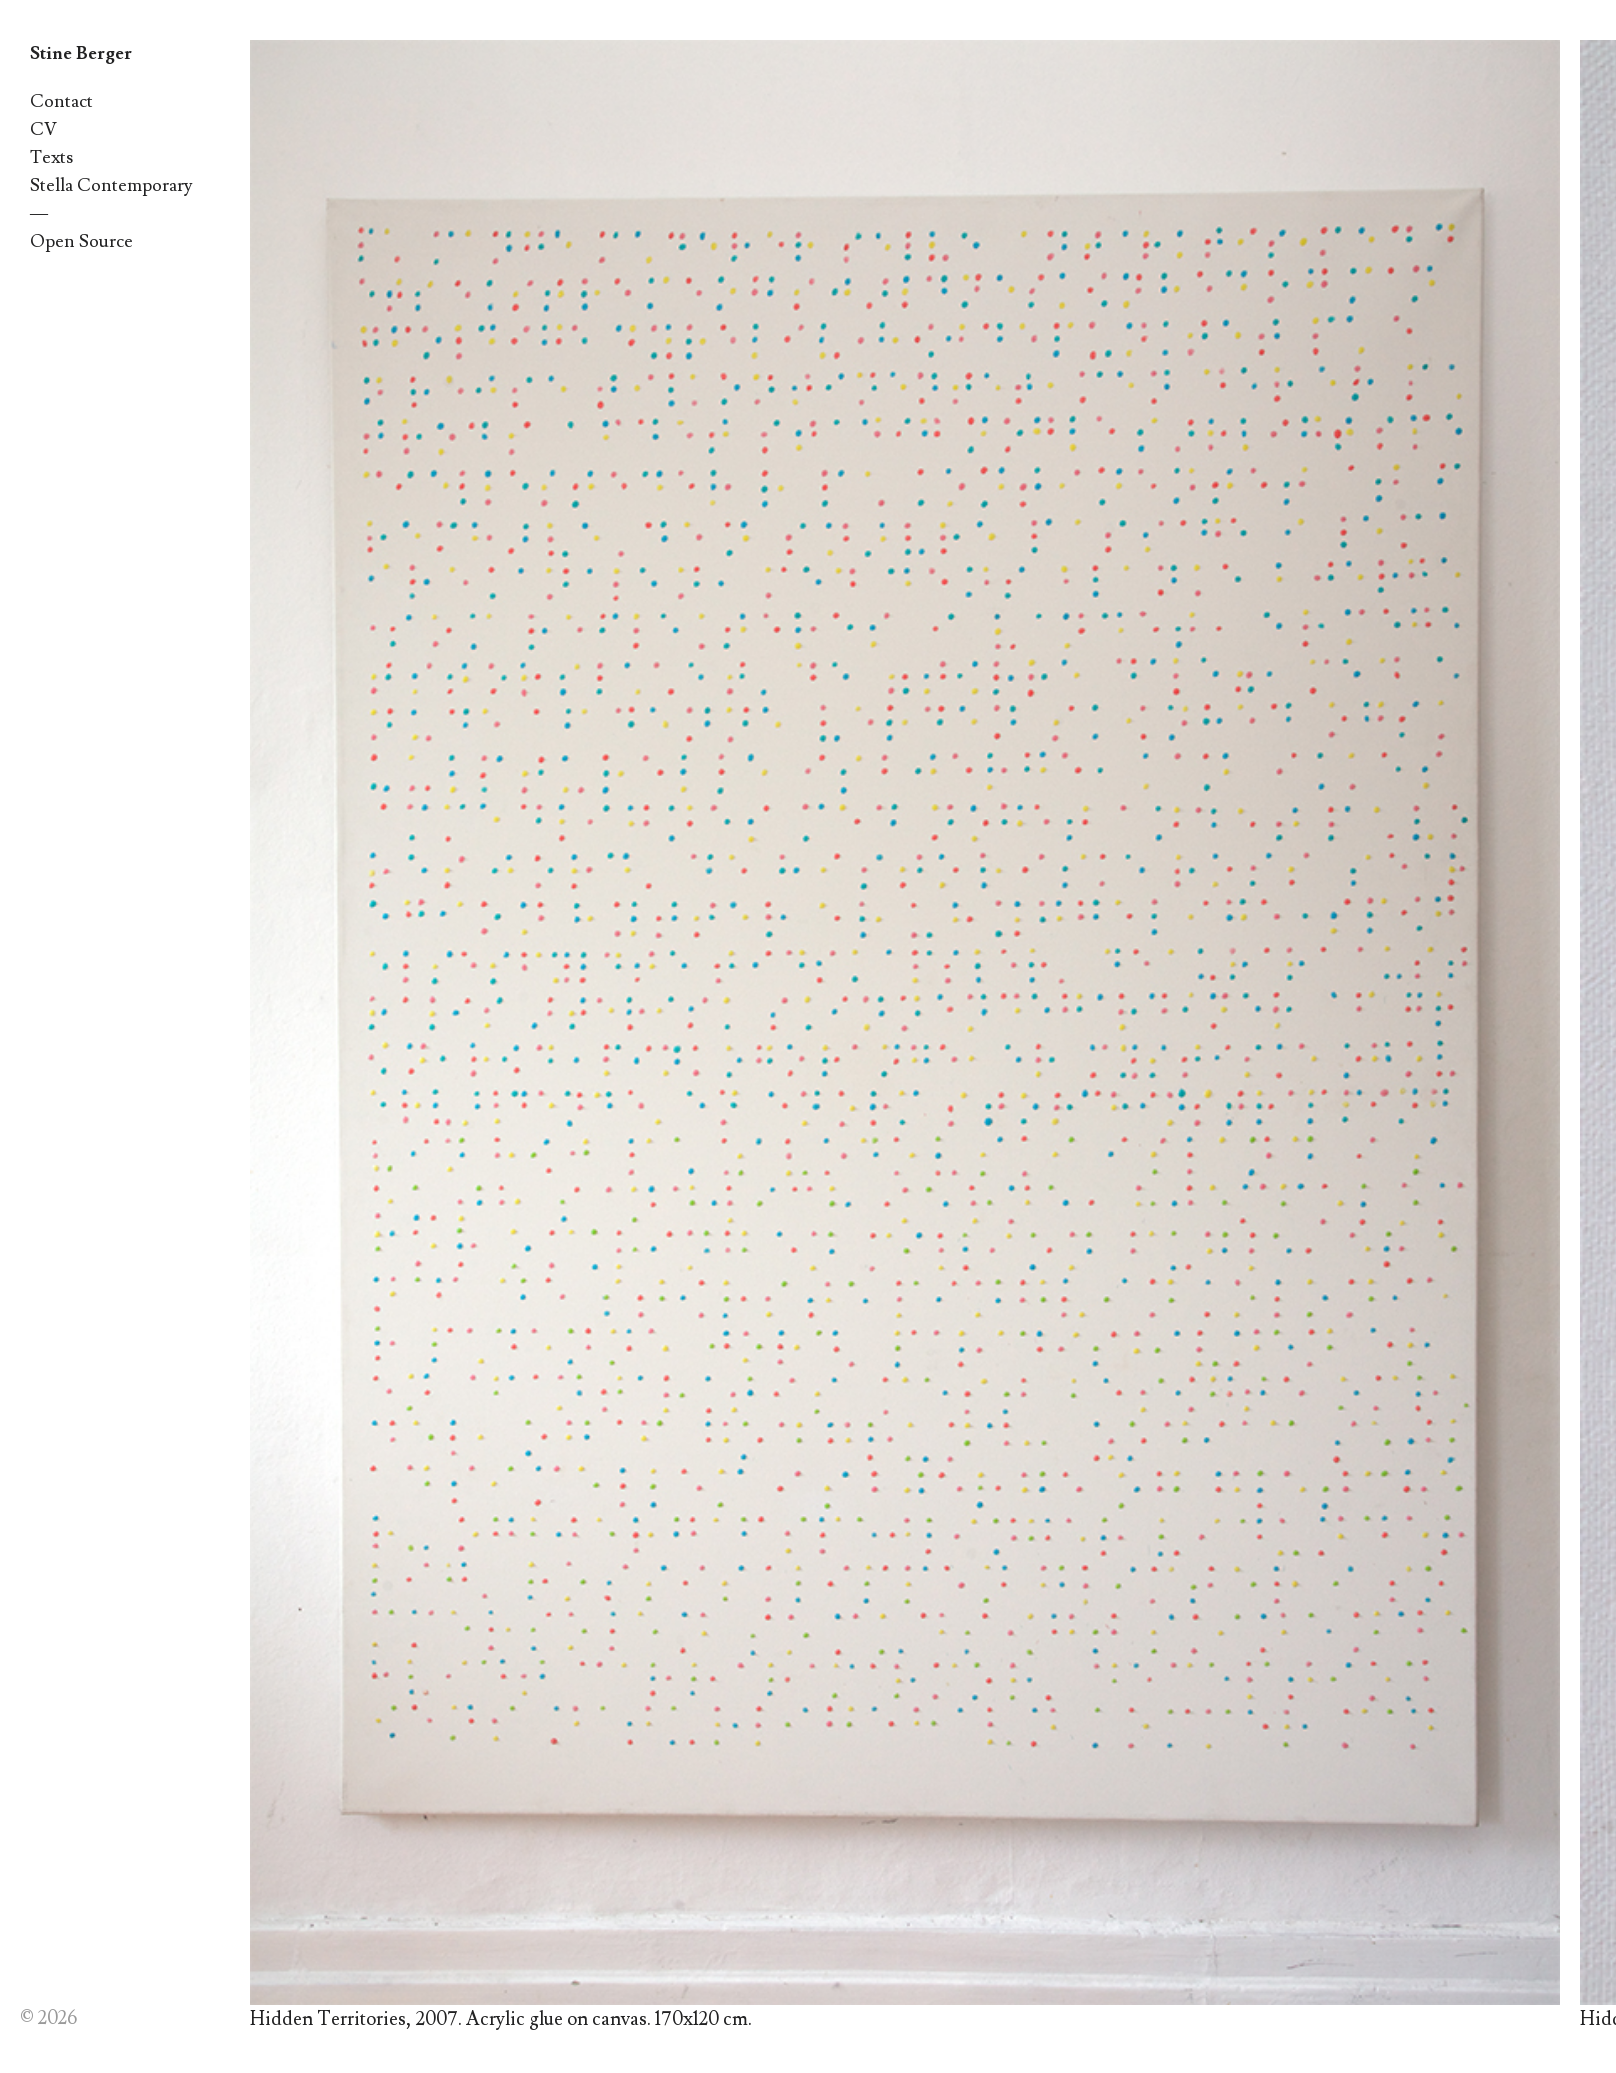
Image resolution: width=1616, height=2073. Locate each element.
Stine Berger (81, 53)
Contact (61, 101)
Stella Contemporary (111, 185)
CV (43, 129)
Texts (51, 157)
